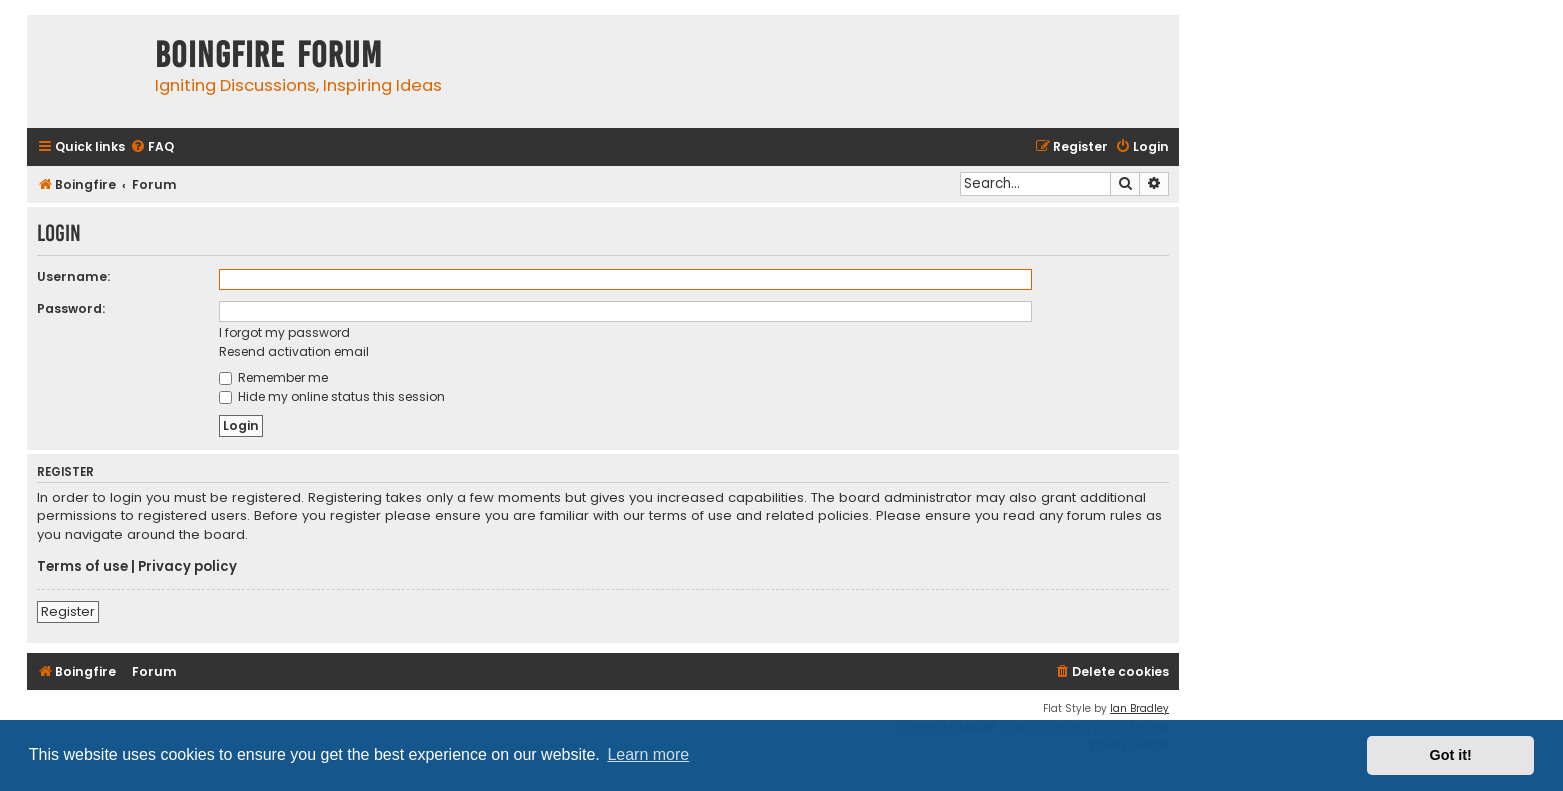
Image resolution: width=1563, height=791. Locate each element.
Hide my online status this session (332, 396)
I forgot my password (284, 332)
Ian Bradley (1139, 708)
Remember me (273, 377)
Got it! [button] (1451, 755)
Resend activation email (294, 351)
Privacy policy (187, 567)
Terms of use (82, 567)
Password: (71, 308)
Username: (73, 276)
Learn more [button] (648, 754)
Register (68, 611)
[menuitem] (152, 147)
